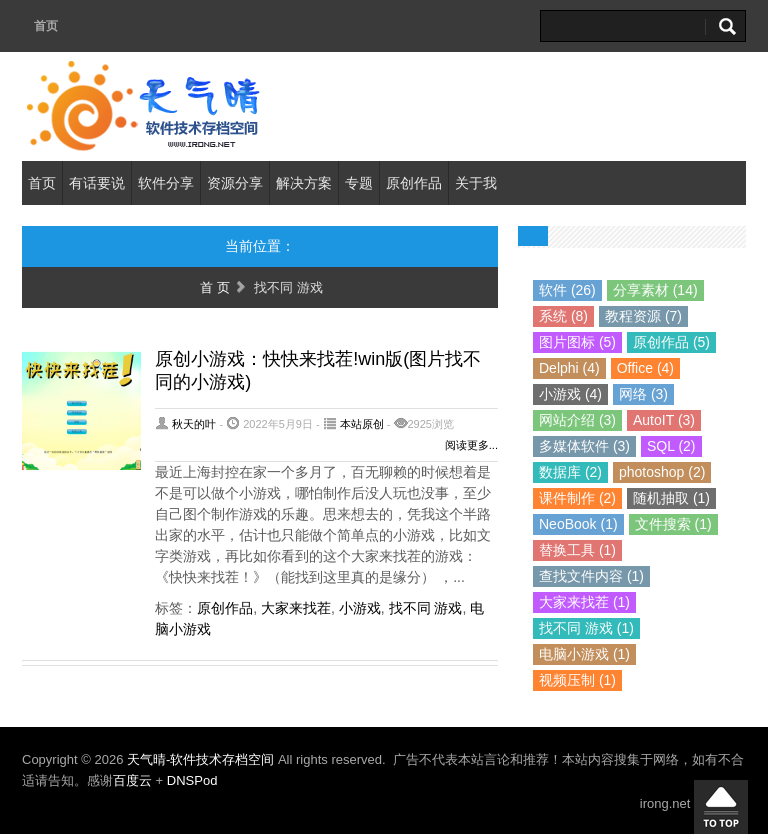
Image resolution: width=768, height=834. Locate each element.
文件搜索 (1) (673, 524)
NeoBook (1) (578, 524)
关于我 (476, 183)
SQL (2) (671, 446)
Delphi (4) (569, 368)
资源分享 (235, 183)
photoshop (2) (662, 472)
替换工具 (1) (577, 550)
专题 (359, 183)
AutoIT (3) (664, 420)
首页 (46, 26)
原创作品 (414, 183)
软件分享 (166, 183)
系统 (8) (563, 316)
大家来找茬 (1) (584, 602)
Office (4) (645, 368)
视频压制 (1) (577, 680)
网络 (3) (643, 394)
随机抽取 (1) (671, 498)
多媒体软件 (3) (584, 446)
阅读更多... (471, 445)
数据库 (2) (570, 472)
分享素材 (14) (655, 290)
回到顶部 (721, 807)
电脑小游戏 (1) (584, 654)
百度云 (132, 780)
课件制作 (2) (577, 498)
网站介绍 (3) (577, 420)
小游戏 (360, 608)
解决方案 (304, 183)
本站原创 (362, 424)
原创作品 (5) (671, 342)
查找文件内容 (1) (591, 576)
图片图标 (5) (577, 342)
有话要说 (97, 183)
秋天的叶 (194, 424)
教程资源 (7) (643, 316)
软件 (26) (567, 290)
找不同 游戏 (426, 608)
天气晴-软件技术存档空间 (202, 759)
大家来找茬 (296, 608)
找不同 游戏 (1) (586, 628)
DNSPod (192, 780)
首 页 (215, 287)
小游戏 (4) (570, 394)
